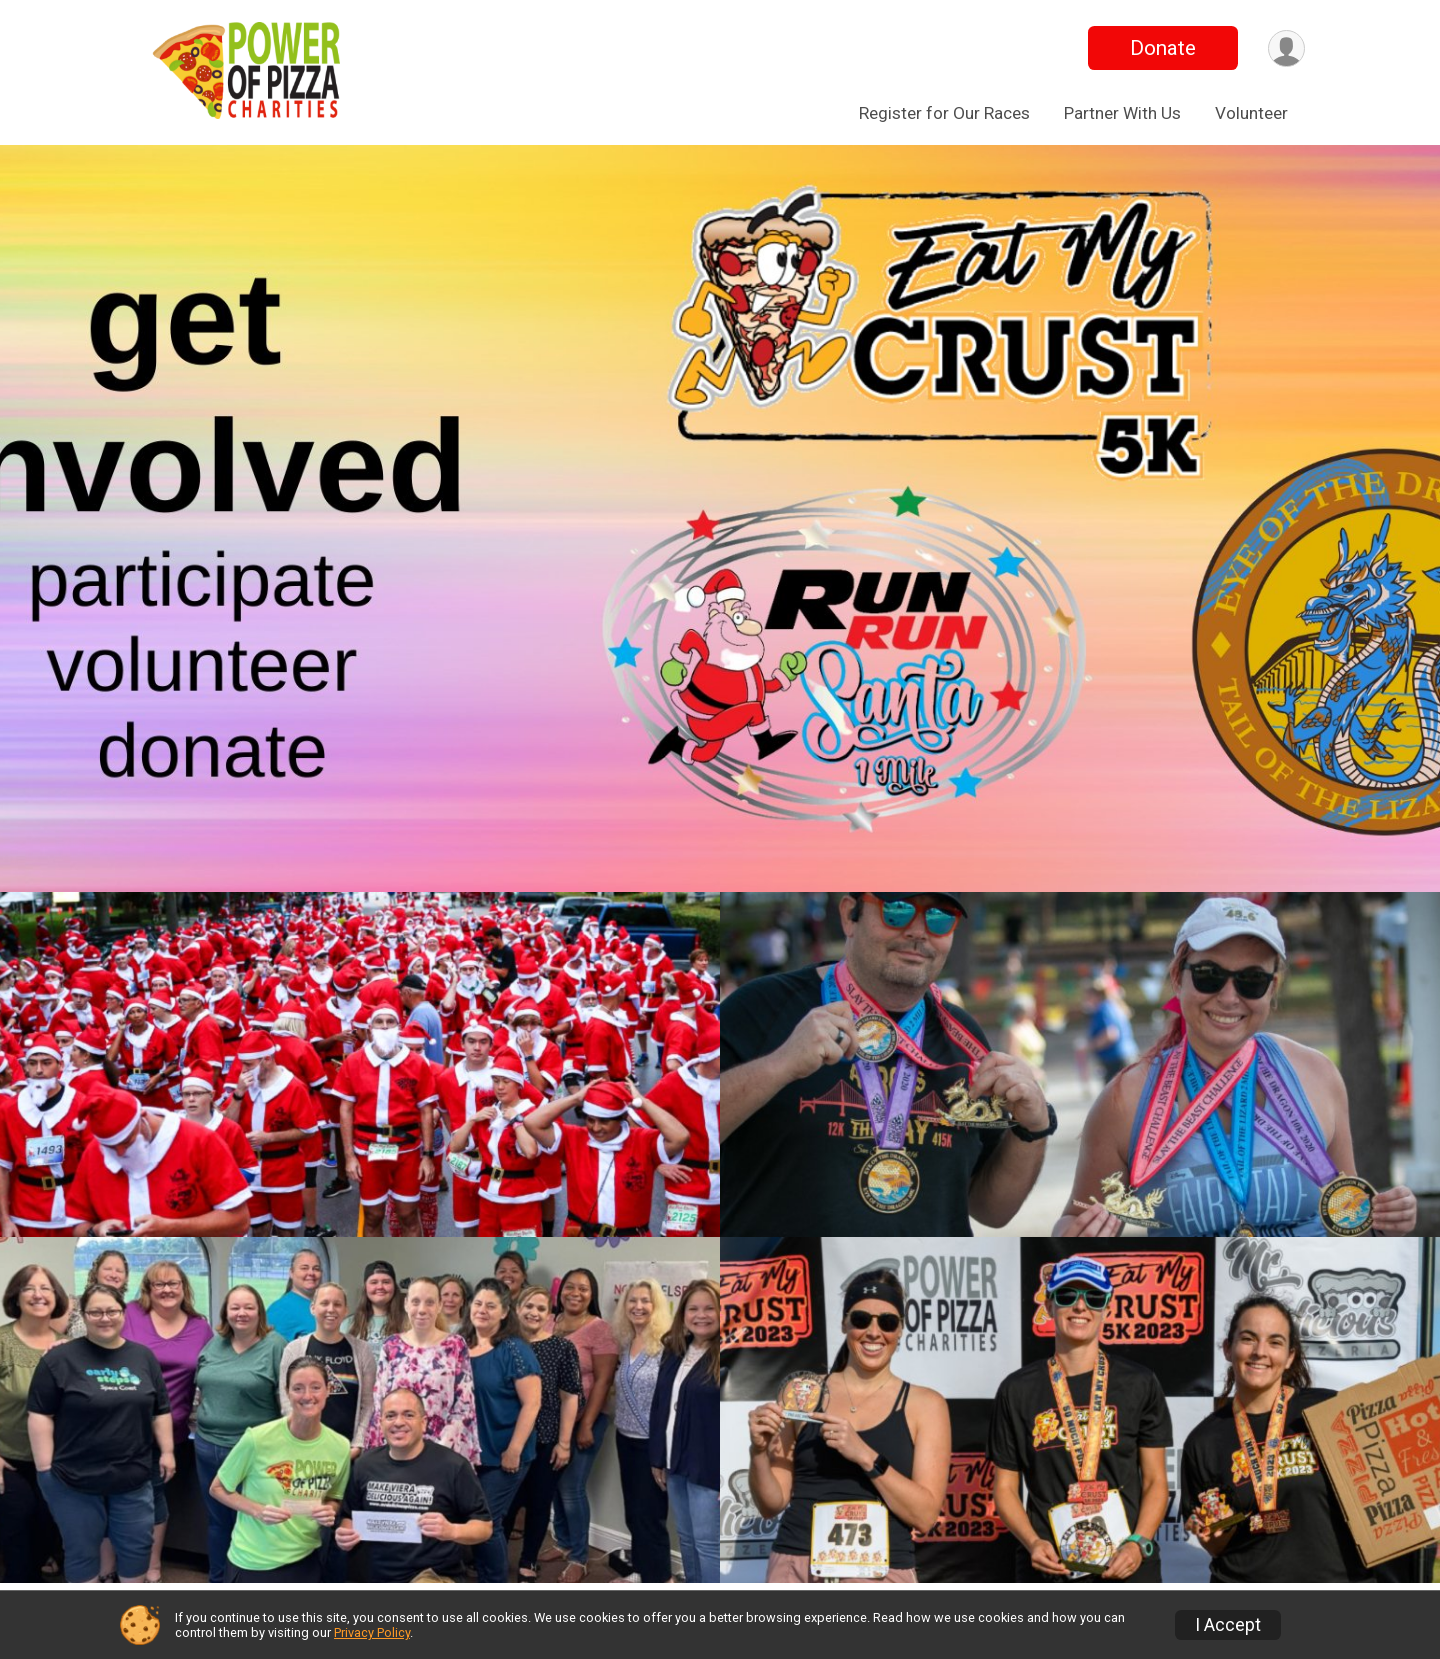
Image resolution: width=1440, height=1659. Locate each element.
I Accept (1228, 1625)
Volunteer (1251, 113)
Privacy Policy (372, 1632)
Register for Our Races (944, 113)
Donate (1163, 48)
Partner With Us (1122, 113)
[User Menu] (1286, 48)
